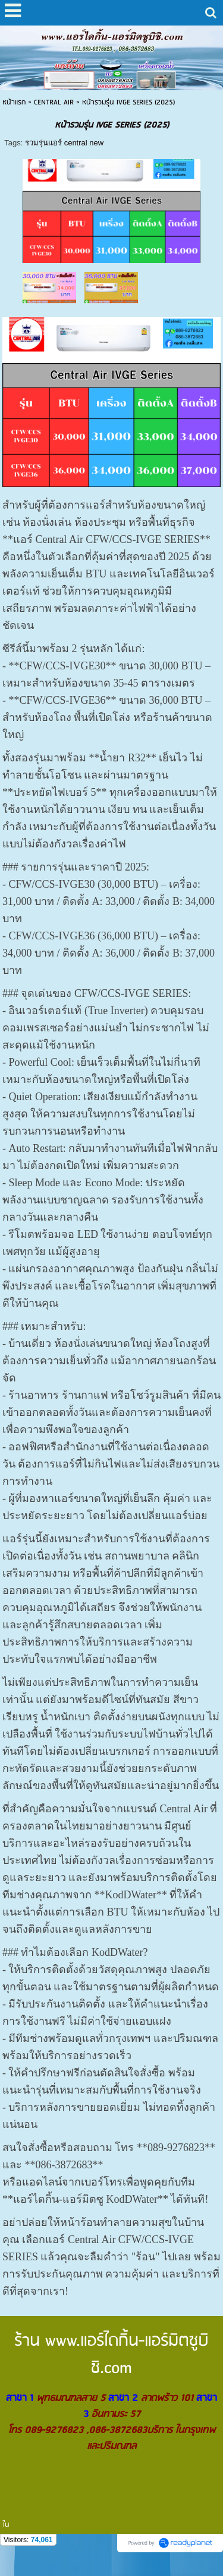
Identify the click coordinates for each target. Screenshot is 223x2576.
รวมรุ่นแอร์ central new (64, 142)
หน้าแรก (14, 102)
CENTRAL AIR (54, 102)
